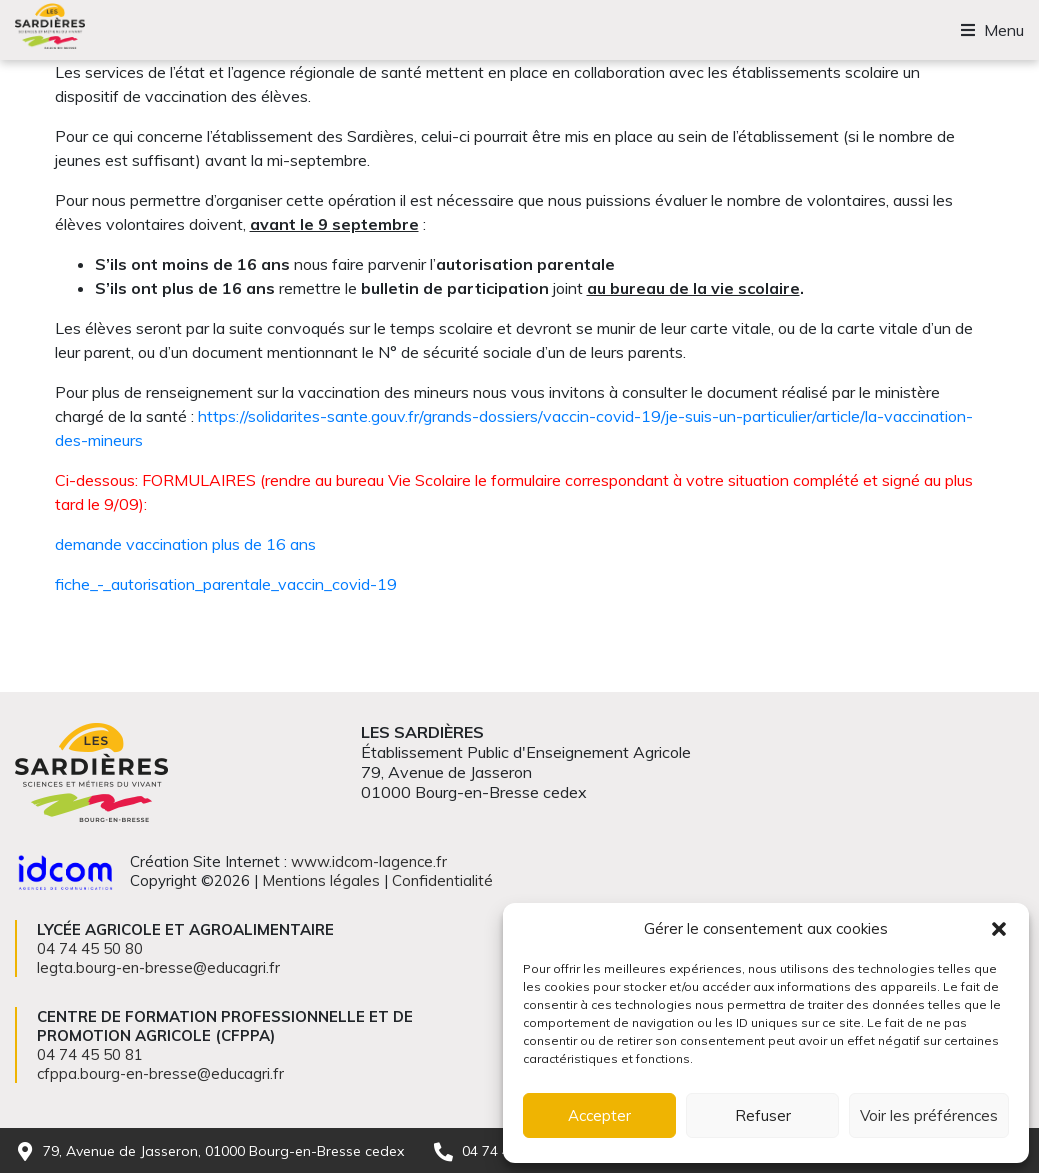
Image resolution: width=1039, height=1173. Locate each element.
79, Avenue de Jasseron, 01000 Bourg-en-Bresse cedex (223, 1151)
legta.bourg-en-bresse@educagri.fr (158, 967)
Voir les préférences (929, 1115)
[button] (999, 929)
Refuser (763, 1115)
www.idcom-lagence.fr (369, 861)
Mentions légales (321, 880)
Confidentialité (442, 880)
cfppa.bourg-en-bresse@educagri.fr (160, 1073)
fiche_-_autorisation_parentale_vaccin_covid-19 (226, 584)
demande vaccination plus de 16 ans (185, 544)
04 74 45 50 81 (90, 1054)
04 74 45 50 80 (90, 948)
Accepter (599, 1115)
